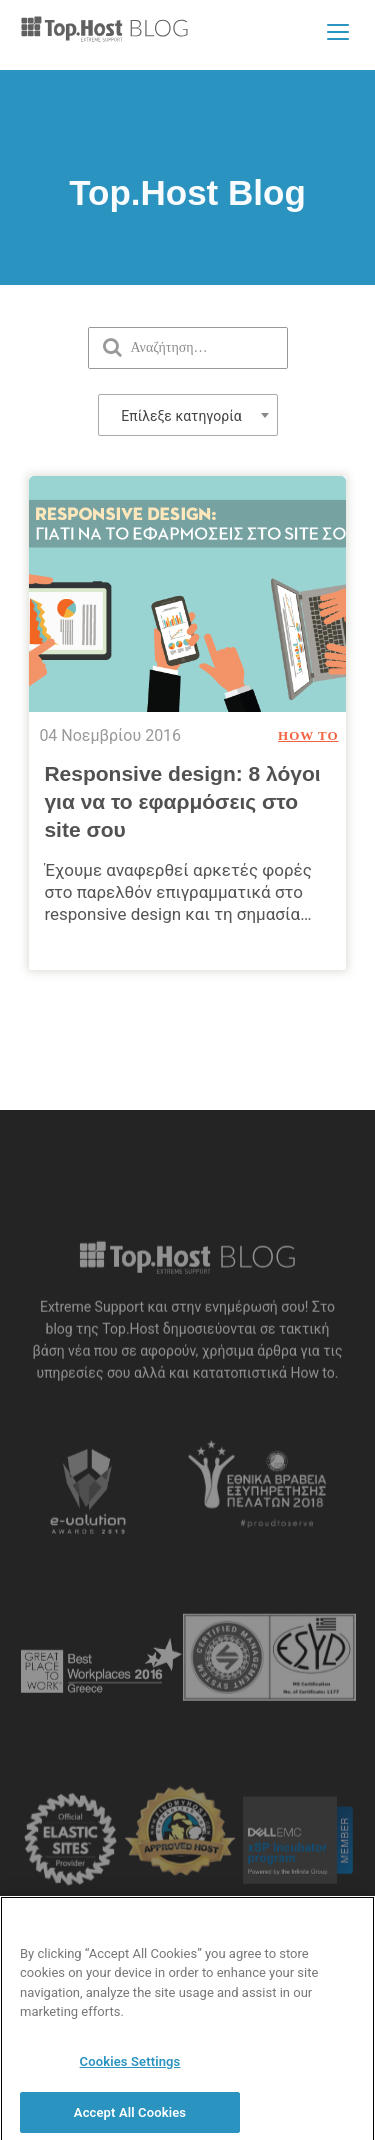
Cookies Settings (130, 2068)
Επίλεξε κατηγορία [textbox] (181, 416)
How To (308, 735)
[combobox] (188, 415)
